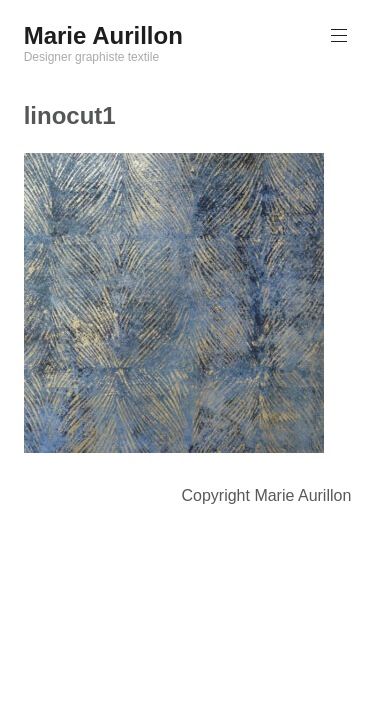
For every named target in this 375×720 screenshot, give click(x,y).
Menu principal (337, 35)
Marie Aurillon (103, 35)
